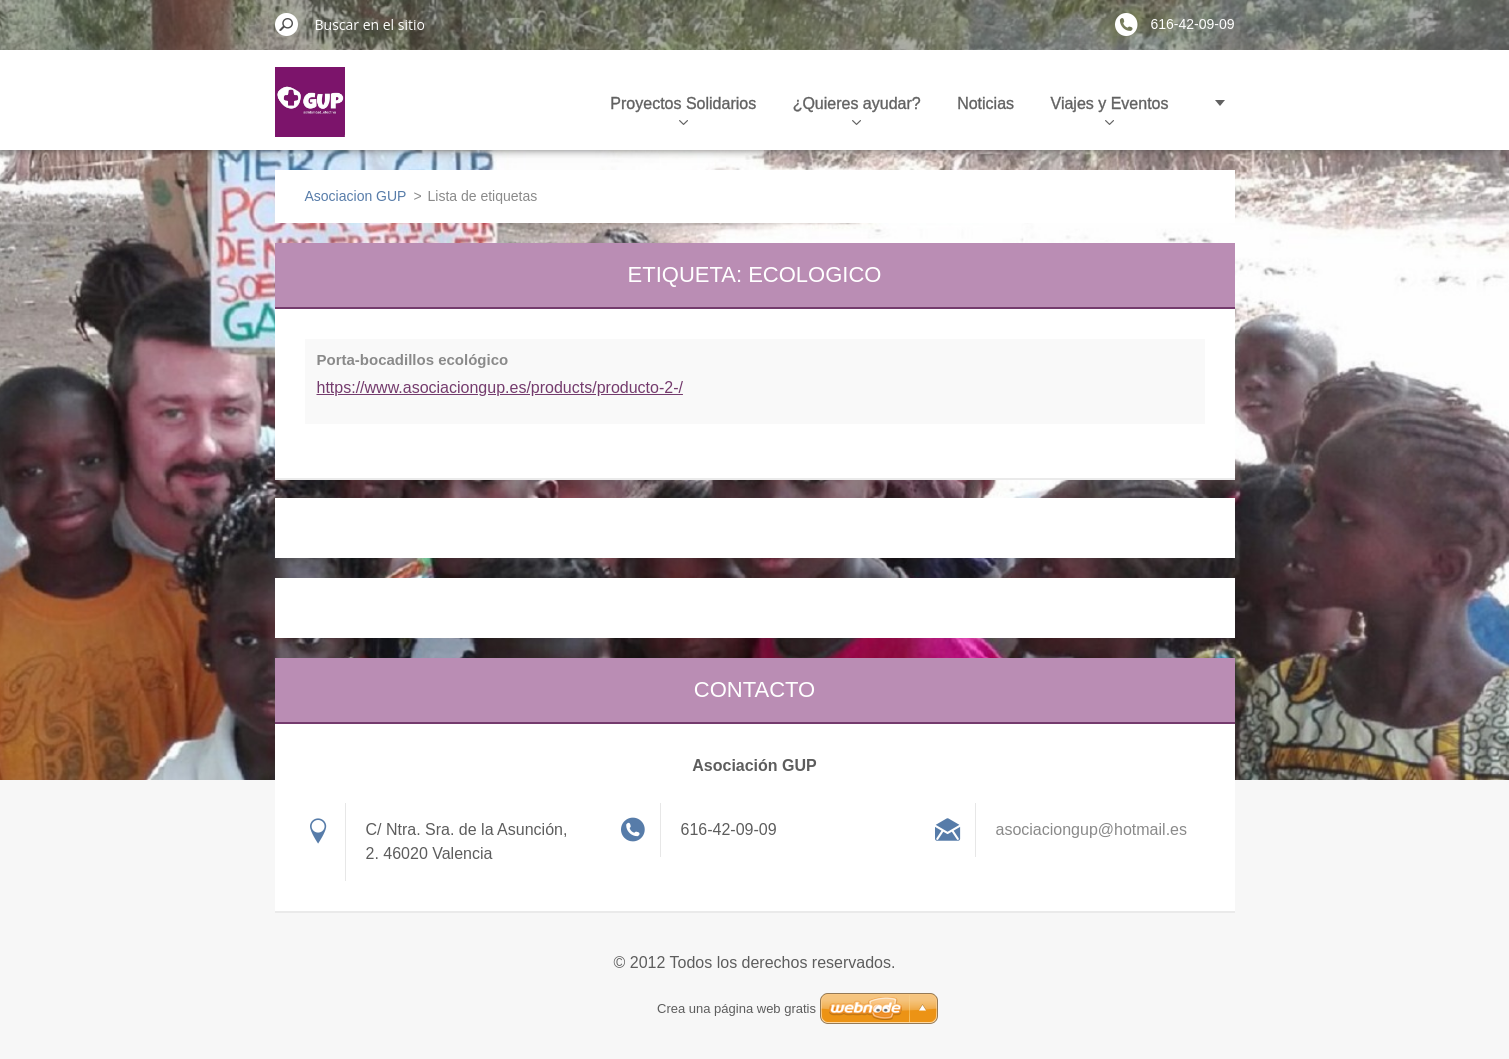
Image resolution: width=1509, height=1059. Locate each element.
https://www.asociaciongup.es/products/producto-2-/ (500, 387)
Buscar (287, 24)
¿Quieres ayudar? (857, 110)
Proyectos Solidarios (683, 110)
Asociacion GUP (356, 196)
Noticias (985, 103)
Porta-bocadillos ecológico (413, 359)
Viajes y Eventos (1110, 110)
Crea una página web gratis (736, 1008)
